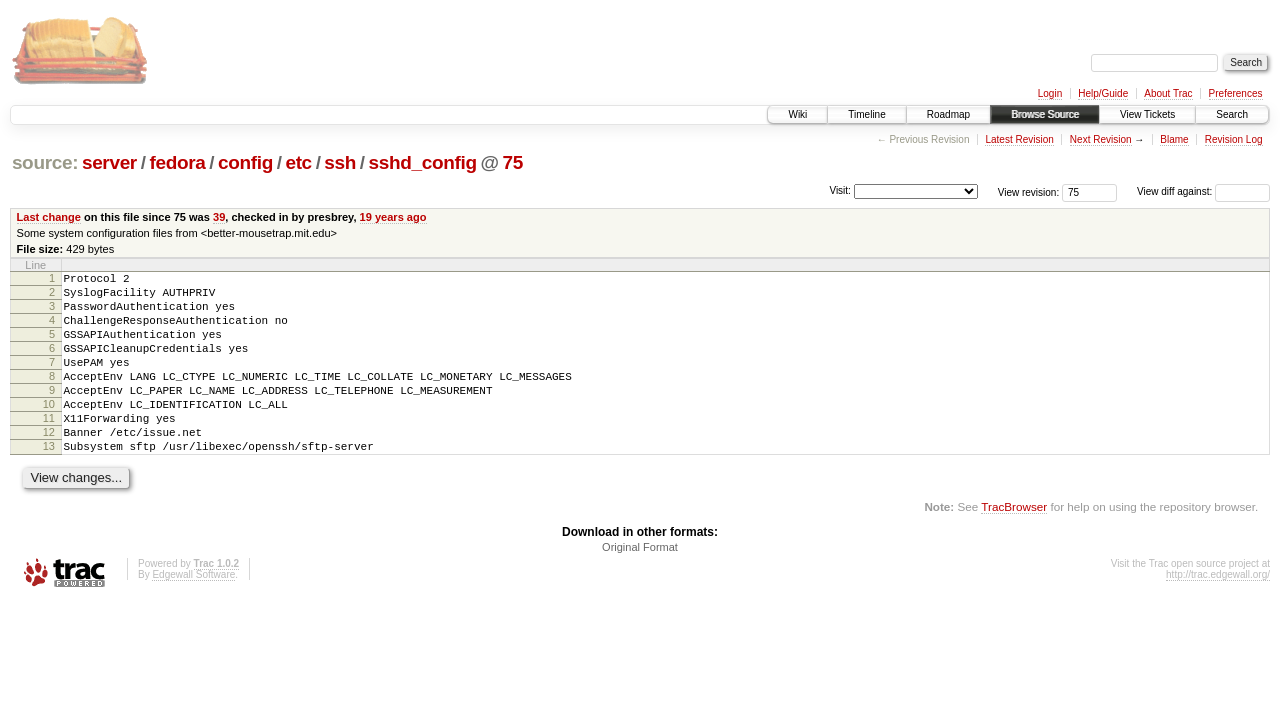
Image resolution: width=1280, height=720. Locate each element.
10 (49, 431)
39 (219, 217)
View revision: (1029, 191)
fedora (177, 162)
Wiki (797, 114)
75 (512, 162)
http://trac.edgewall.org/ (1218, 613)
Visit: (840, 190)
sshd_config (423, 162)
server (109, 162)
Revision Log (1234, 139)
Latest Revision (1019, 139)
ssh (340, 162)
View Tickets (1147, 114)
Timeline (866, 114)
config (245, 162)
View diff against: (1203, 191)
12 (49, 465)
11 (49, 448)
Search (1232, 114)
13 (49, 482)
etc (298, 162)
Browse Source (1045, 114)
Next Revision (1101, 139)
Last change (49, 217)
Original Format (640, 586)
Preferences (1236, 93)
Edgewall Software (193, 613)
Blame (1174, 139)
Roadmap (948, 114)
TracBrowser (1014, 545)
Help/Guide (1103, 93)
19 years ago (393, 217)
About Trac (1168, 93)
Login (1050, 93)
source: (45, 162)
